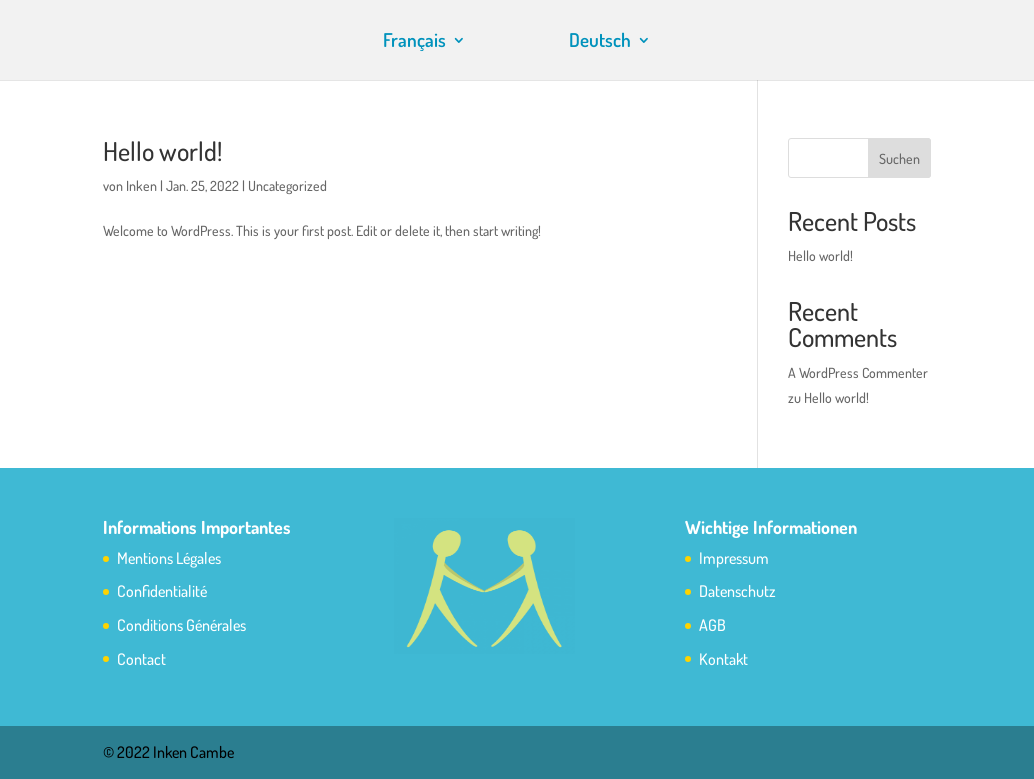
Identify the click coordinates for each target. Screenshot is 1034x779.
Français (414, 42)
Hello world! (162, 150)
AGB (712, 625)
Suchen (899, 158)
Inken (141, 185)
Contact (141, 659)
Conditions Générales (181, 625)
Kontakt (723, 659)
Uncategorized (287, 185)
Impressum (734, 558)
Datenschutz (737, 591)
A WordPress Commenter (858, 372)
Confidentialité (162, 591)
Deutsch (600, 42)
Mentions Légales (169, 558)
